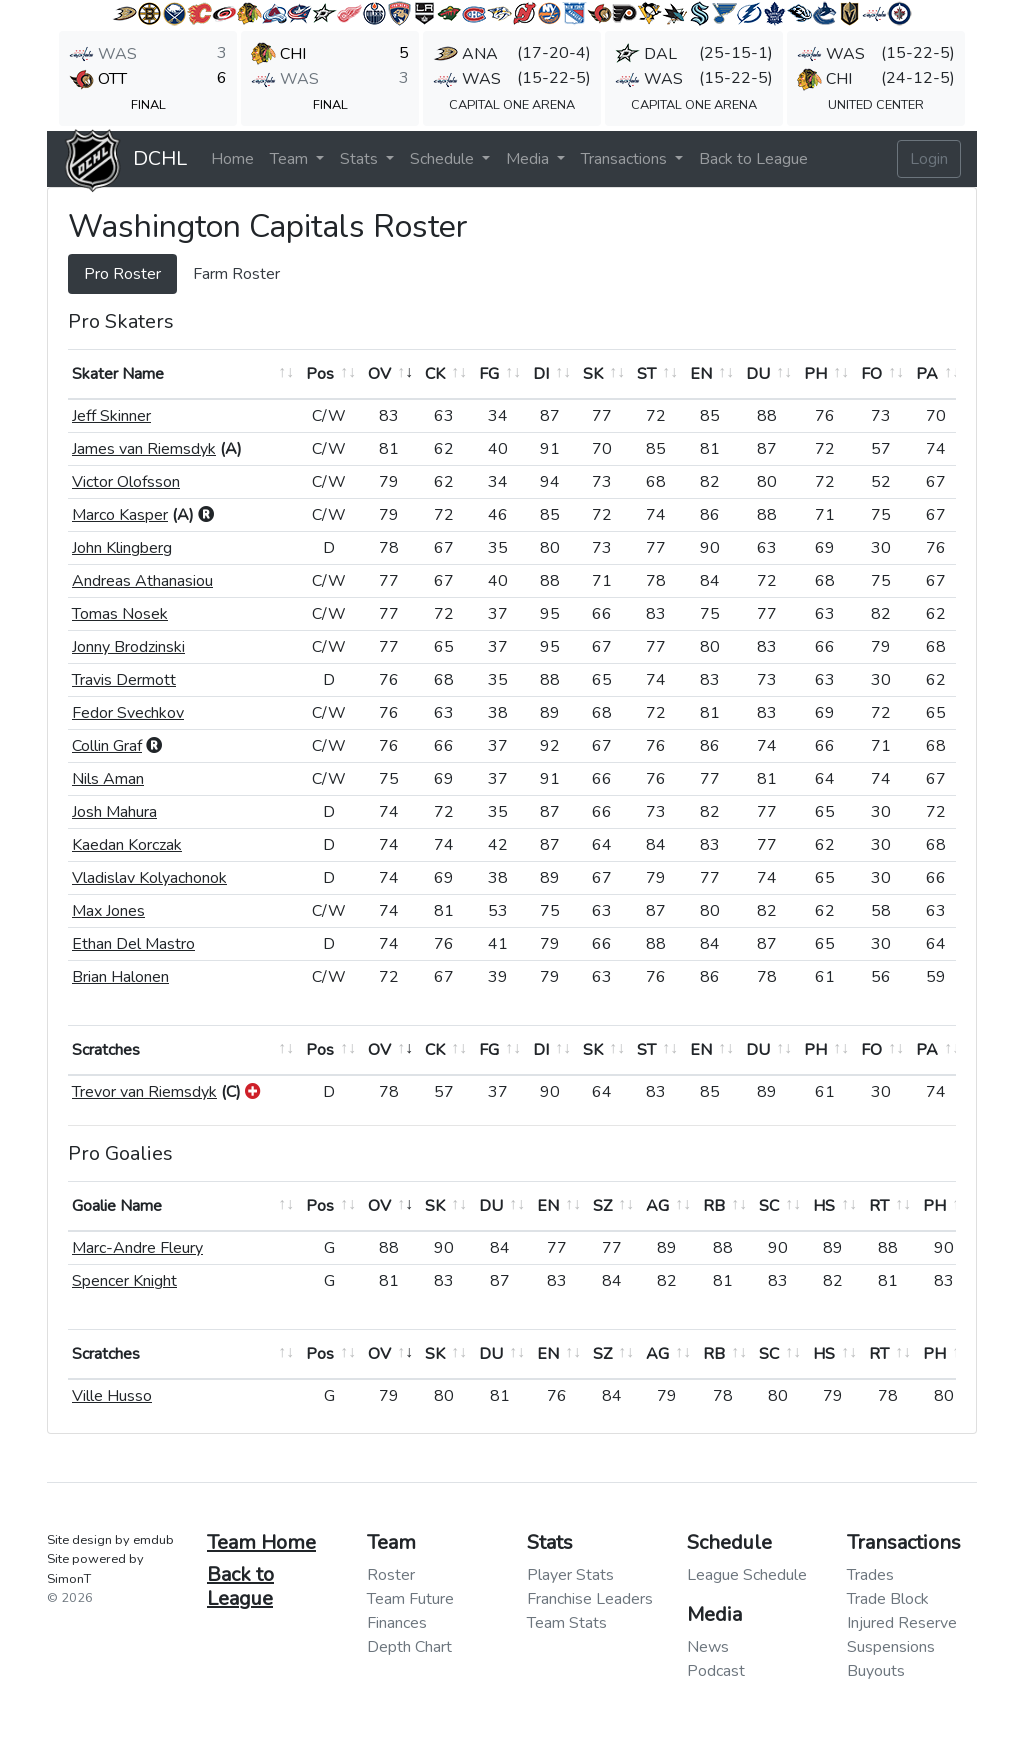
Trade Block (888, 1599)
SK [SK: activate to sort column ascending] (593, 374)
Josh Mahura (114, 812)
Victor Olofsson (126, 482)
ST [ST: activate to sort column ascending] (646, 374)
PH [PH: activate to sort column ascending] (815, 374)
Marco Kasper (120, 515)
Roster (391, 1575)
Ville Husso (112, 1396)
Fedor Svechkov (128, 713)
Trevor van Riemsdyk (144, 1092)
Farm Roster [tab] (236, 274)
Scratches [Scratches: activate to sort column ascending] (106, 1050)
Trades (870, 1575)
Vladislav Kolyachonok (149, 878)
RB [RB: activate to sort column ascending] (714, 1206)
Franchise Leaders (590, 1599)
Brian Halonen (120, 977)
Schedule (444, 159)
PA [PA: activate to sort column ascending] (927, 374)
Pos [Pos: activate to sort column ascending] (320, 374)
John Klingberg (122, 548)
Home (232, 159)
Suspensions (891, 1647)
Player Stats (570, 1575)
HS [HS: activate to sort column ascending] (824, 1206)
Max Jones (108, 911)
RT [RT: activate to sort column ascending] (879, 1206)
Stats (361, 159)
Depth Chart (409, 1647)
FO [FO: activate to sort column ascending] (871, 374)
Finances (397, 1623)
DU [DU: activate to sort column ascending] (758, 374)
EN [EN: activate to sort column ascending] (701, 374)
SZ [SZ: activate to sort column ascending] (602, 1206)
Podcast (716, 1671)
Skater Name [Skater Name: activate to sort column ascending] (118, 374)
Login (929, 159)
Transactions (626, 159)
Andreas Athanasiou (142, 581)
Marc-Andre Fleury (137, 1248)
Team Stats (567, 1623)
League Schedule (747, 1575)
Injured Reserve (902, 1623)
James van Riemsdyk (144, 449)
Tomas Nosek (120, 614)
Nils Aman (108, 779)
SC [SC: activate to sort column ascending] (769, 1206)
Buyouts (876, 1671)
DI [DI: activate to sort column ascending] (541, 374)
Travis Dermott (124, 680)
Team (291, 159)
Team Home (261, 1542)
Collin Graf (107, 746)
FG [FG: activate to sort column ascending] (489, 374)
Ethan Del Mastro (133, 944)
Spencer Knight (124, 1281)
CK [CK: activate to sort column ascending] (435, 374)
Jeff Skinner (111, 416)
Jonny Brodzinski (128, 647)
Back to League (753, 159)
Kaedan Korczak (127, 845)
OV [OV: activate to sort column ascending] (379, 374)
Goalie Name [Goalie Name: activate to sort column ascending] (117, 1206)
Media (529, 159)
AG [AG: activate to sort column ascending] (657, 1206)
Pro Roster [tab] (122, 274)
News (708, 1647)
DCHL (160, 158)
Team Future (410, 1599)
